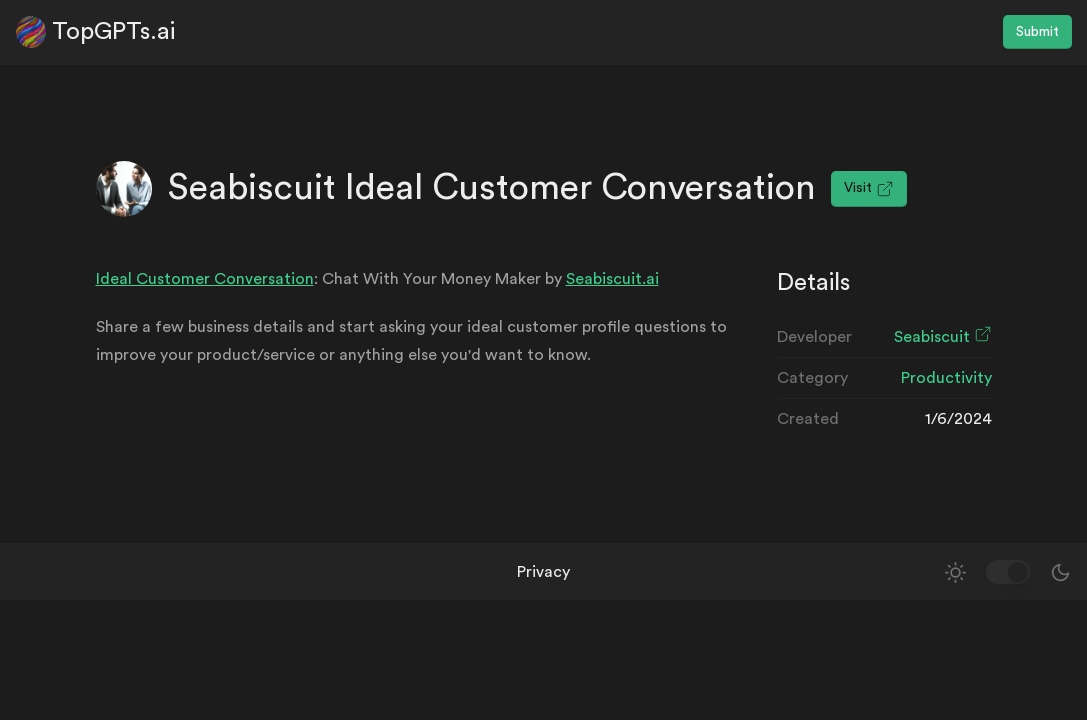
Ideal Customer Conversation (205, 279)
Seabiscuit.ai (612, 279)
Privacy (543, 572)
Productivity (946, 378)
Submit (1037, 32)
